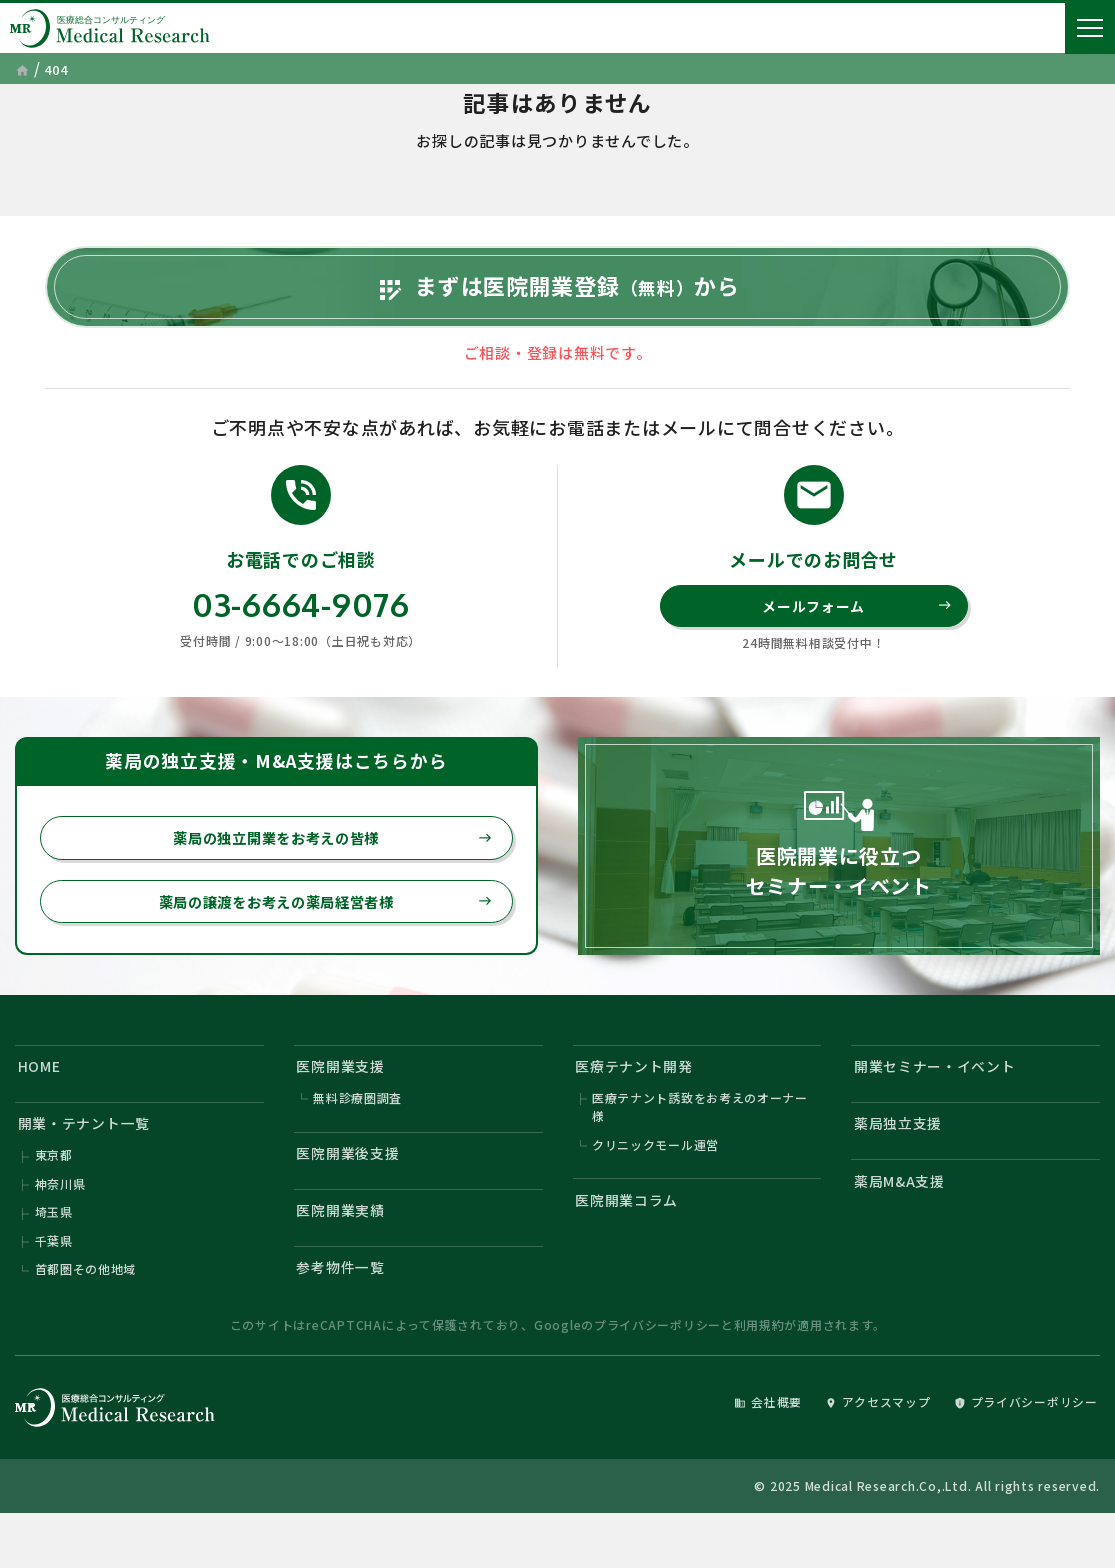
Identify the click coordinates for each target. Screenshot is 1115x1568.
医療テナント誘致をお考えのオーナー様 (700, 1146)
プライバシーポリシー (658, 1377)
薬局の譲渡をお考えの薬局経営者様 (317, 935)
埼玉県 (54, 1258)
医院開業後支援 (353, 1195)
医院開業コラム (631, 1243)
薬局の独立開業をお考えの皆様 (325, 869)
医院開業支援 (345, 1103)
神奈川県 (60, 1228)
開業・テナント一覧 (90, 1164)
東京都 (54, 1198)
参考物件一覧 (345, 1317)
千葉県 (54, 1288)
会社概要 (740, 1454)
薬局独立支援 (902, 1164)
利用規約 (759, 1377)
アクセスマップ (859, 1454)
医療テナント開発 (639, 1103)
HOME (42, 1103)
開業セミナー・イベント (941, 1103)
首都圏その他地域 (86, 1318)
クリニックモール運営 (656, 1185)
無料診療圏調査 (357, 1137)
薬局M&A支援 (903, 1225)
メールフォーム (855, 634)
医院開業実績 (345, 1256)
